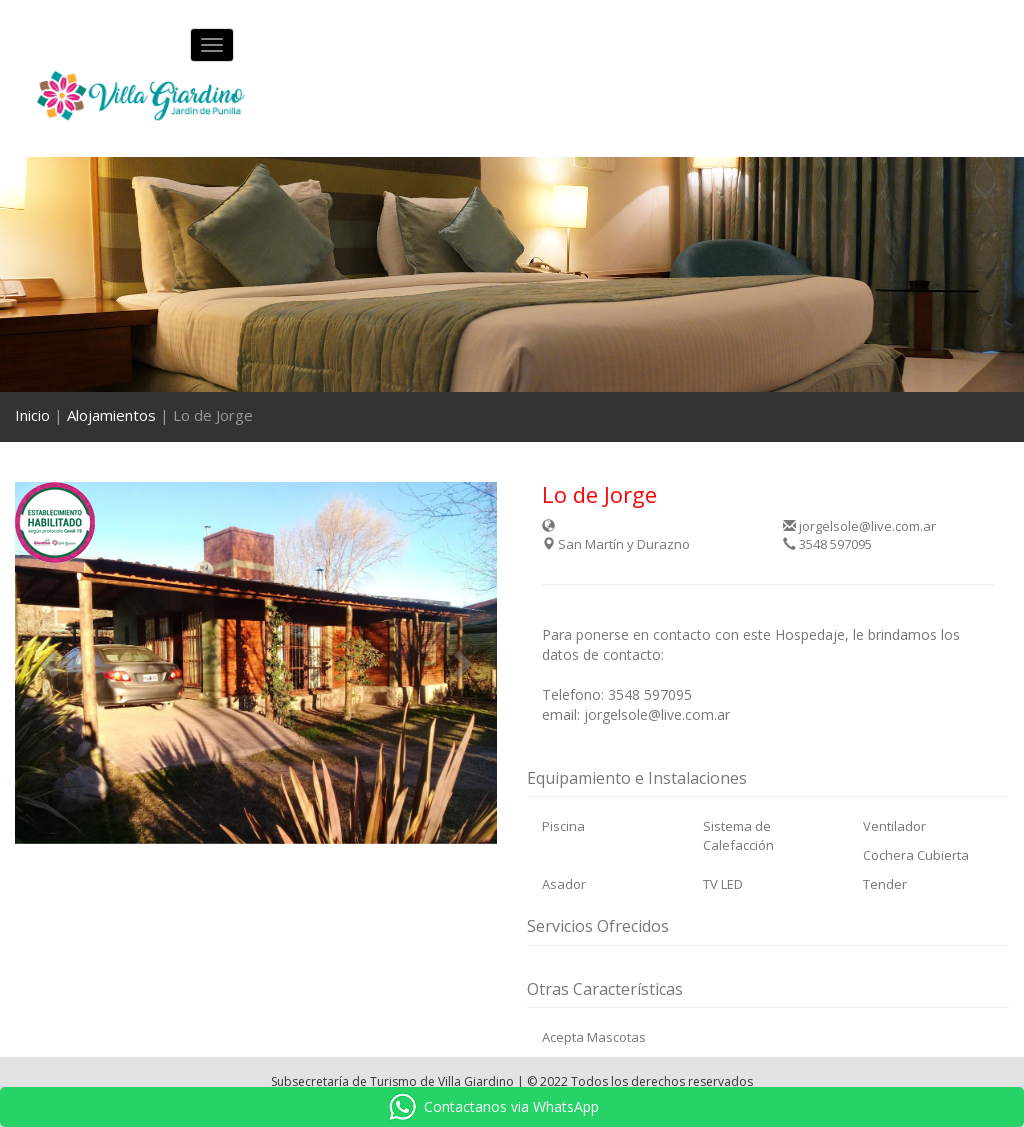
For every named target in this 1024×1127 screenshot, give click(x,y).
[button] (51, 663)
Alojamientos (111, 415)
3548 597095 (827, 544)
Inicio (32, 415)
